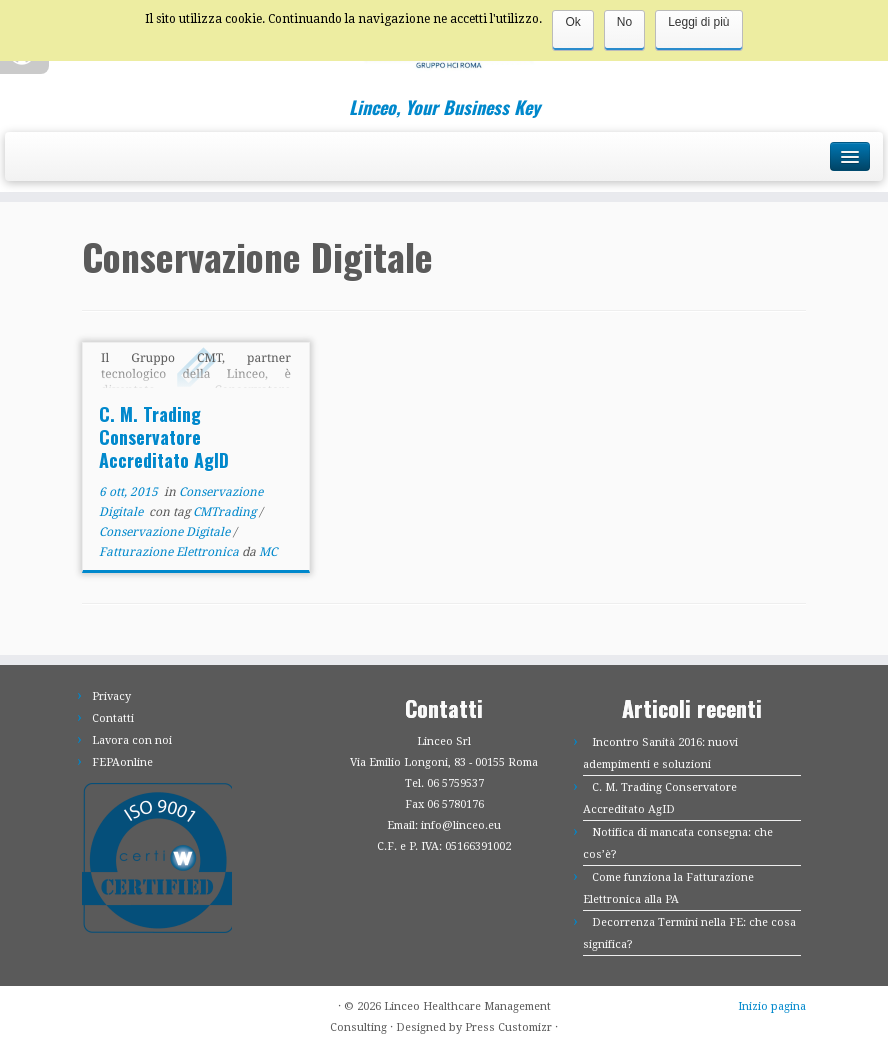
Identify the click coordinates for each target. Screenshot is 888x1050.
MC (268, 552)
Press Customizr (508, 1027)
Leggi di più (698, 22)
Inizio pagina (772, 1006)
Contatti (113, 718)
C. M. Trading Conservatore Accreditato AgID (164, 437)
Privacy (111, 696)
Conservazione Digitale (166, 532)
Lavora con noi (132, 740)
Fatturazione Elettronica (170, 552)
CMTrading (226, 512)
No (624, 22)
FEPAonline (122, 762)
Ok (572, 22)
